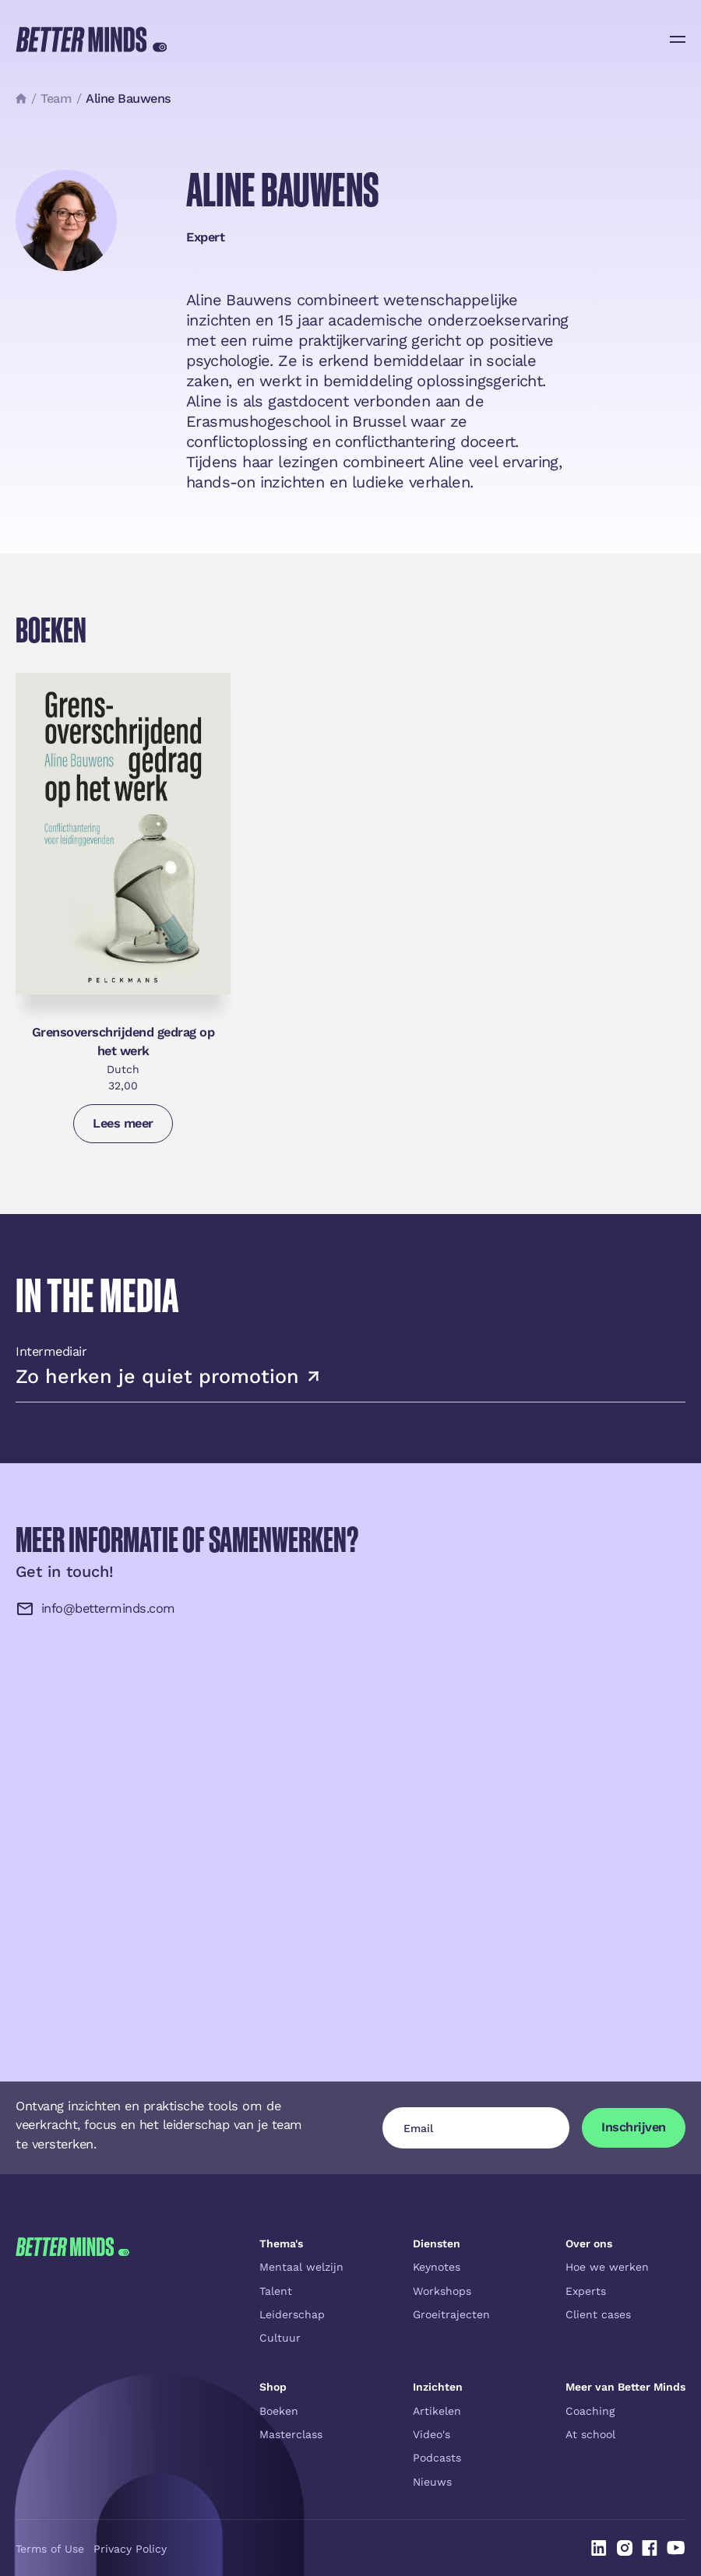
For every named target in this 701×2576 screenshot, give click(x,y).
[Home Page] (91, 39)
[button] (677, 39)
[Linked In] (599, 2548)
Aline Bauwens (128, 98)
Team (56, 98)
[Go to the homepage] (72, 2363)
